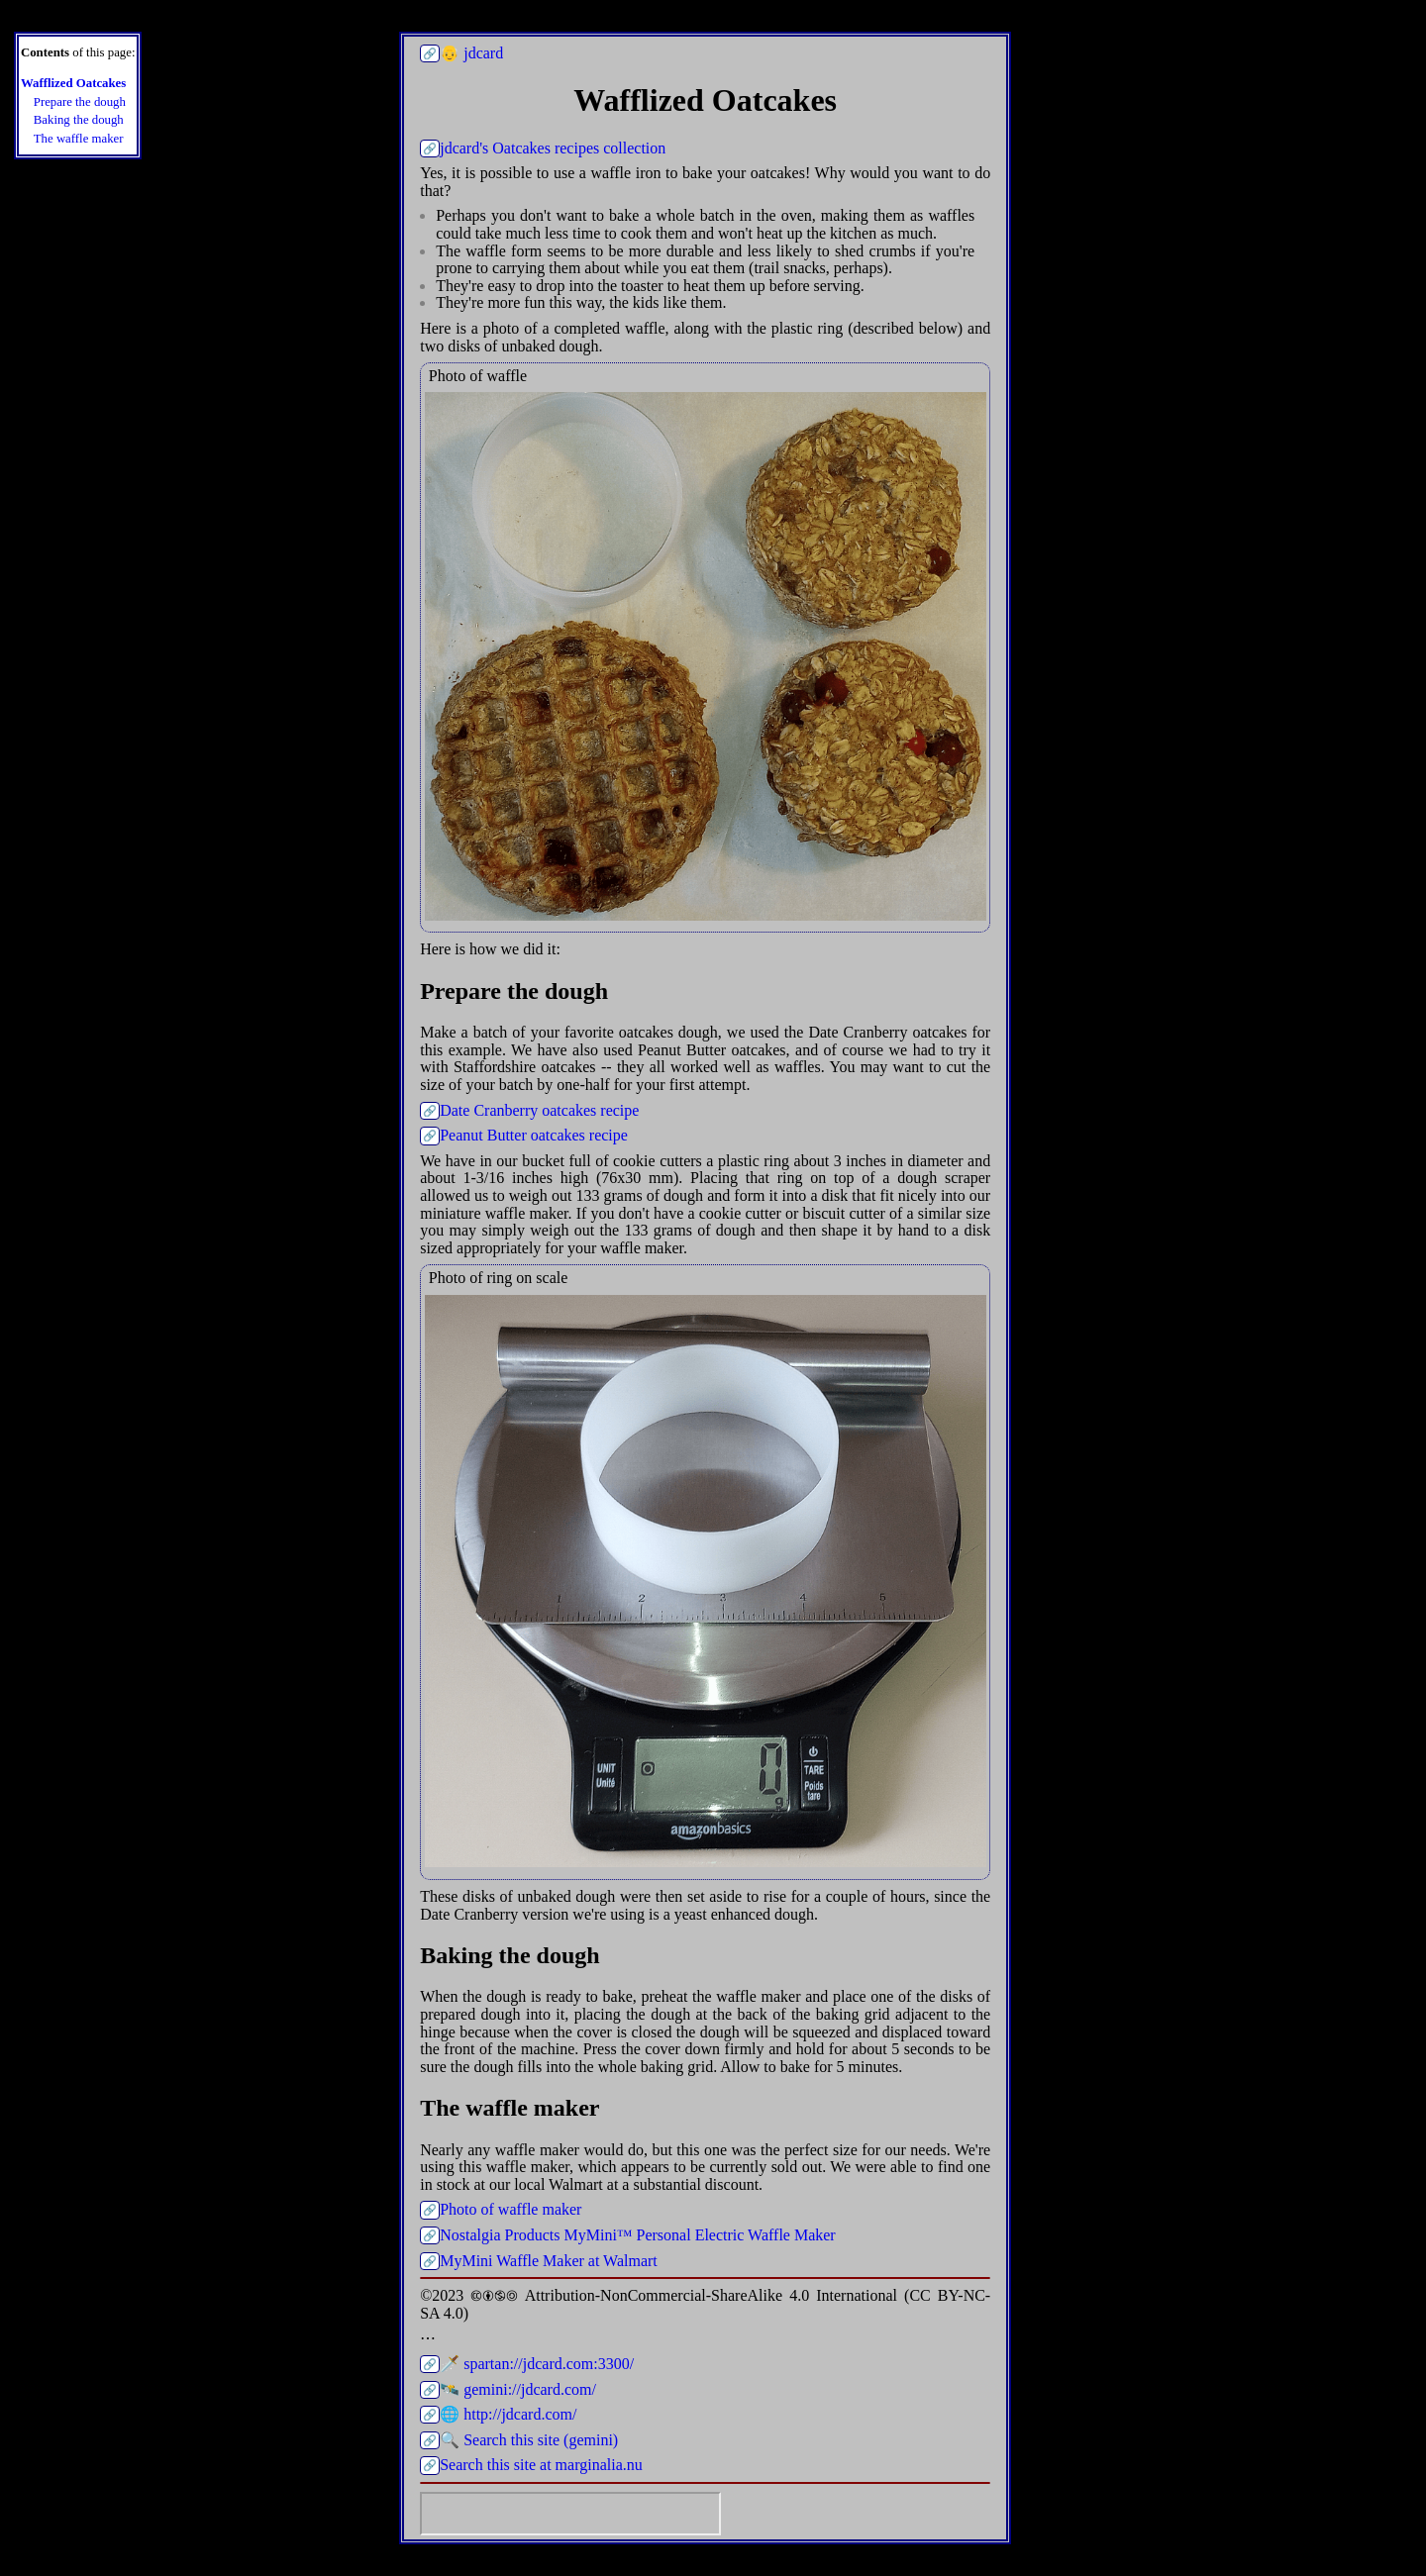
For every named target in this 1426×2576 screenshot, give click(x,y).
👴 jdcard (471, 53)
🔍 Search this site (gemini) (529, 2439)
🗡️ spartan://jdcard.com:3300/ (537, 2363)
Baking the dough (79, 120)
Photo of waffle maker (510, 2209)
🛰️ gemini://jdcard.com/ (518, 2389)
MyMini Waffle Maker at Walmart (549, 2260)
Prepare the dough (80, 102)
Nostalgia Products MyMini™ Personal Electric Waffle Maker (638, 2235)
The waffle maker (79, 139)
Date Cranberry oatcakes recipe (539, 1110)
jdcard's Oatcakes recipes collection (552, 148)
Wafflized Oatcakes (73, 83)
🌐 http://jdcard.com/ (508, 2414)
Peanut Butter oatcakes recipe (534, 1135)
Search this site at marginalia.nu (541, 2464)
